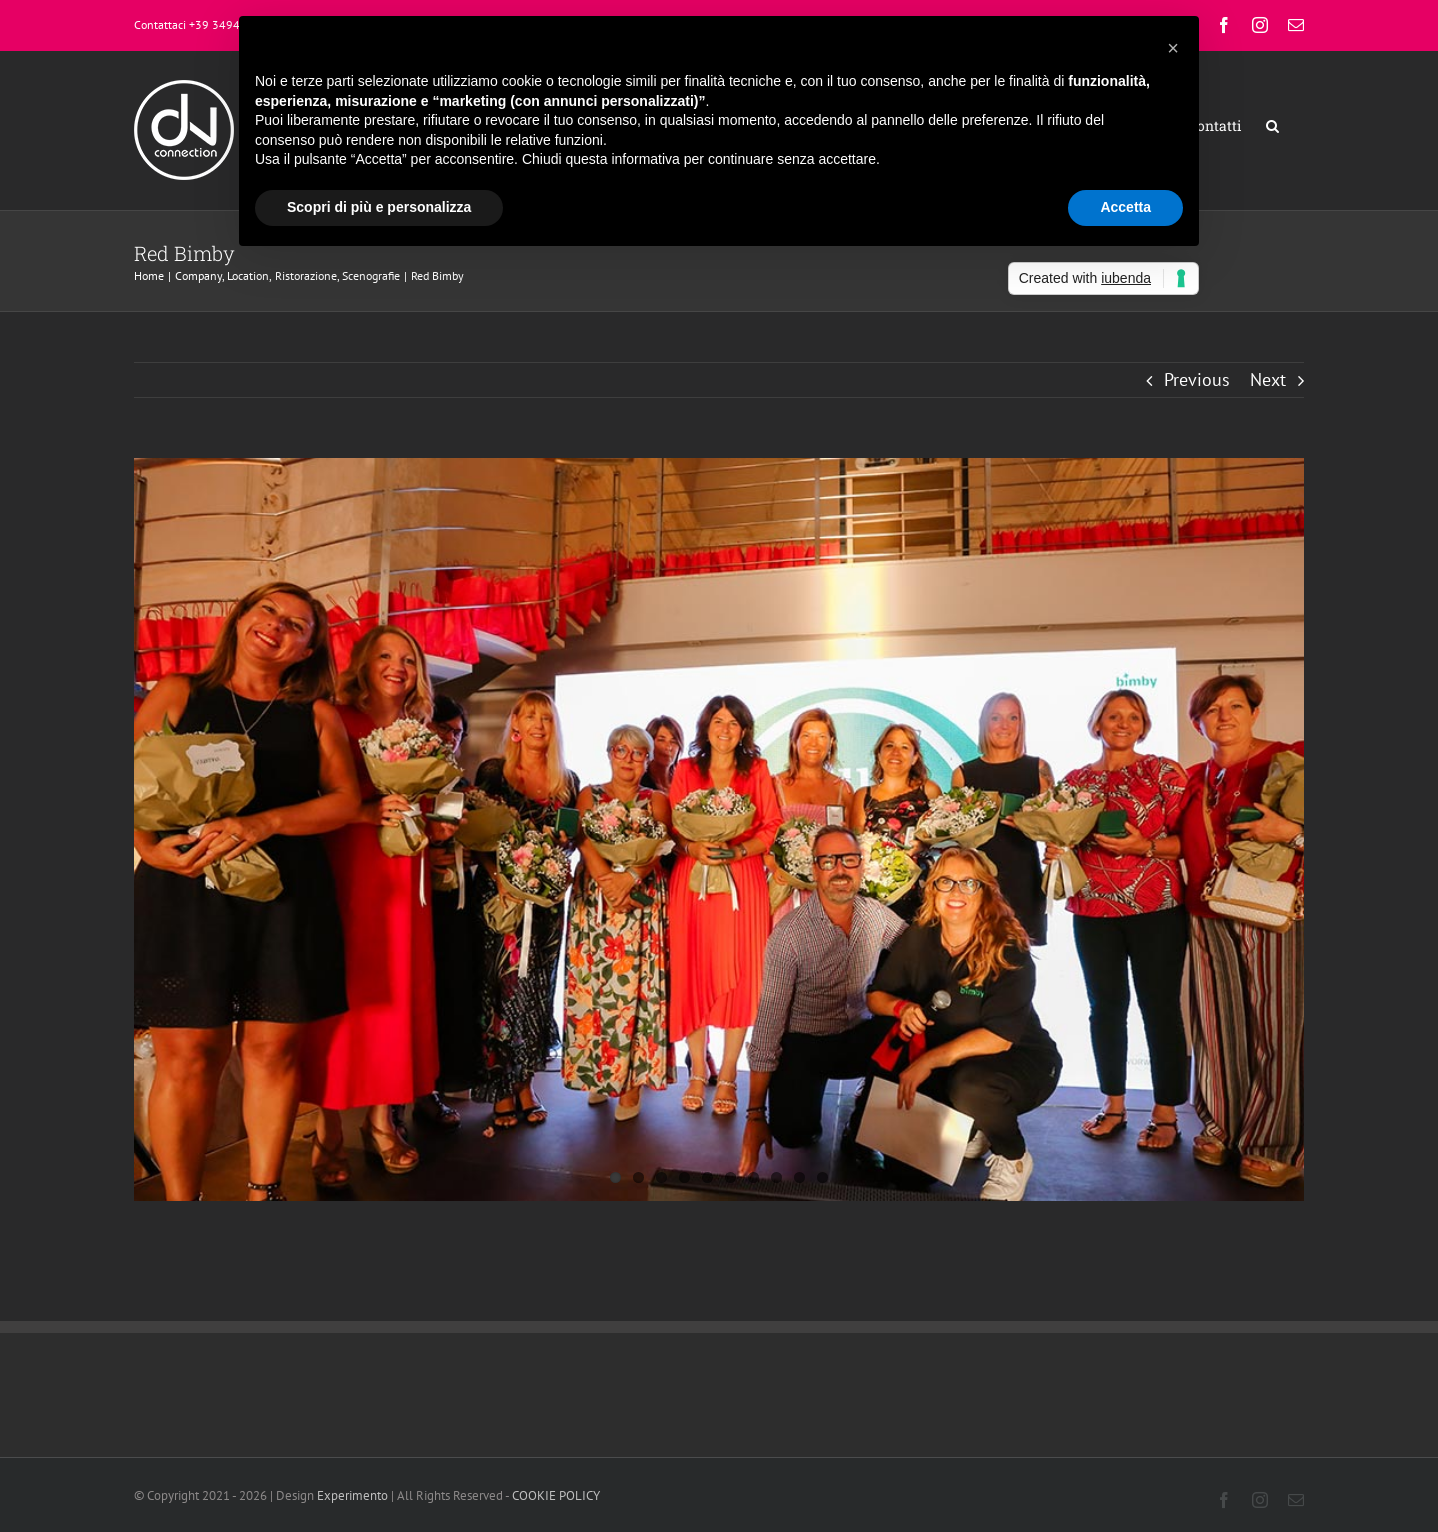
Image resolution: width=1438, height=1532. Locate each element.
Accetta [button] (1125, 207)
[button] (1272, 126)
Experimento (352, 1495)
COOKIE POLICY (557, 1495)
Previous (1197, 379)
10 (822, 1177)
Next (1268, 379)
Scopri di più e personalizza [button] (379, 207)
